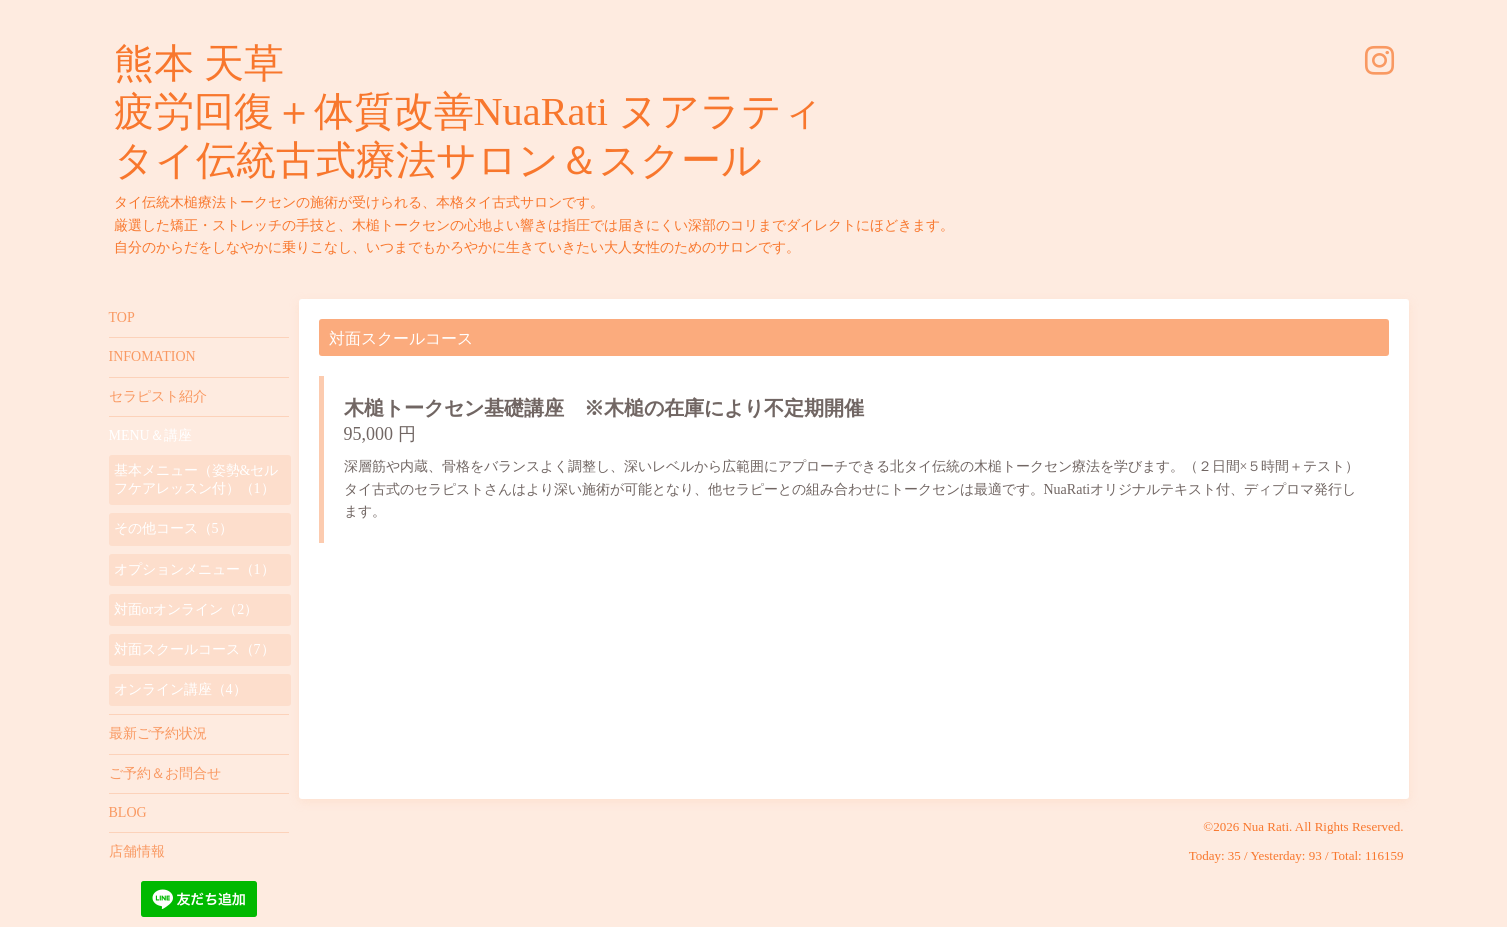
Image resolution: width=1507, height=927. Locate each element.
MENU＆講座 (150, 435)
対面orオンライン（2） (186, 609)
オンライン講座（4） (180, 689)
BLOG (128, 812)
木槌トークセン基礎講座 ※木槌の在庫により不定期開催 (604, 408)
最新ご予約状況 (158, 733)
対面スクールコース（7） (194, 649)
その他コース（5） (173, 528)
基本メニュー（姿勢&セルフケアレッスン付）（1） (196, 479)
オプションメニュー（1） (194, 569)
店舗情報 (137, 851)
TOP (122, 317)
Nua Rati (1265, 826)
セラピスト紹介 (158, 396)
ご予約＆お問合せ (165, 773)
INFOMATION (152, 356)
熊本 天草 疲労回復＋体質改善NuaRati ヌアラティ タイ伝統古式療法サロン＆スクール (468, 112)
